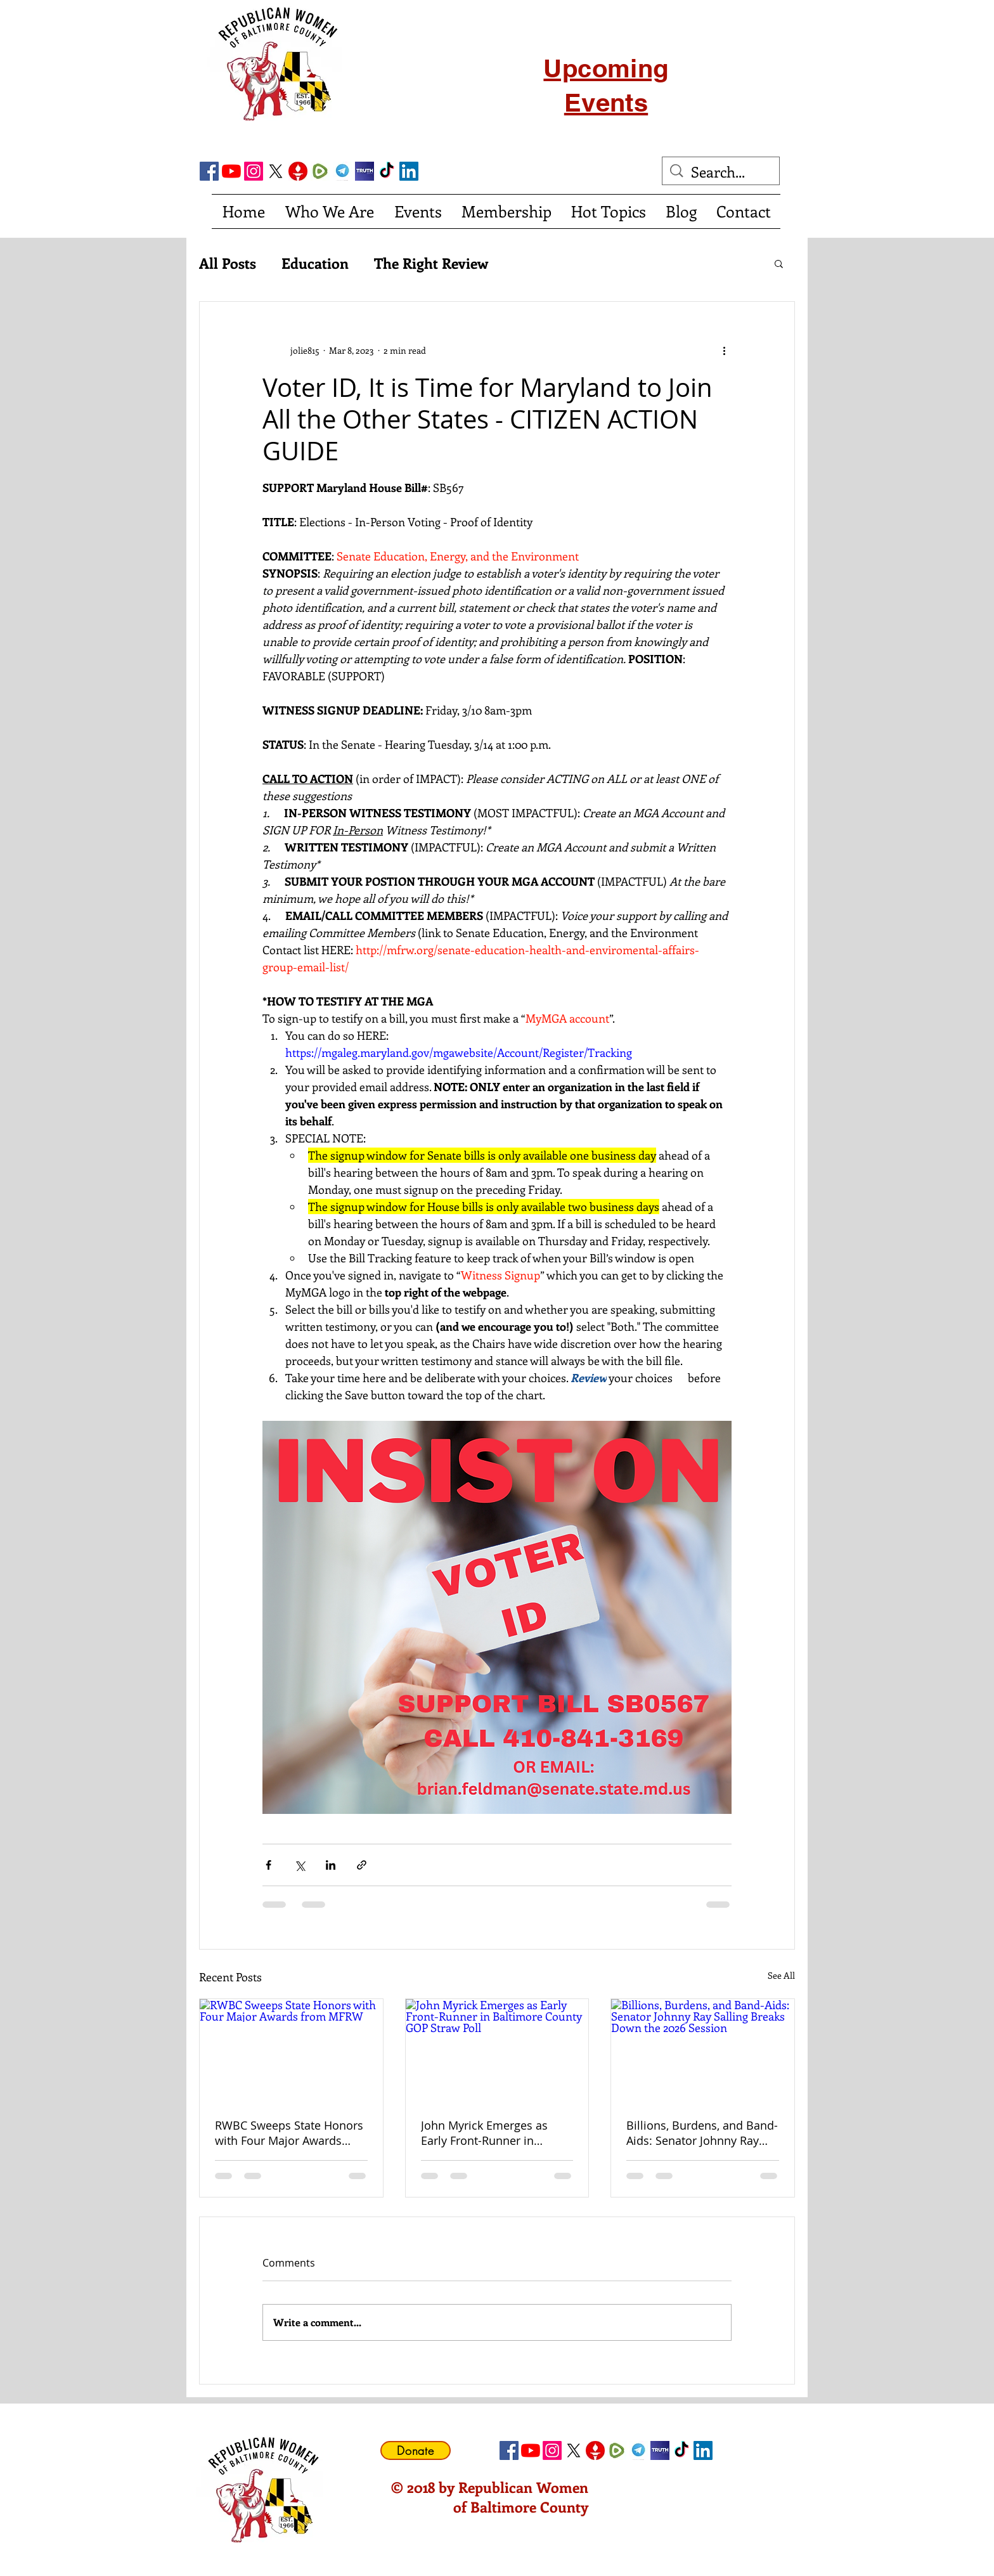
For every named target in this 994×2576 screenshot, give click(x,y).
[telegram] (342, 171)
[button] (779, 263)
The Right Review (431, 263)
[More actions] (724, 350)
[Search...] (721, 171)
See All (781, 1975)
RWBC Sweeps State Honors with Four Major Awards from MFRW (289, 2133)
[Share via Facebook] (268, 1865)
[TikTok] (386, 171)
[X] (275, 171)
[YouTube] (231, 171)
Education (315, 263)
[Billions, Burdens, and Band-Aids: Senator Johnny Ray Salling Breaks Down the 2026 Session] (702, 2050)
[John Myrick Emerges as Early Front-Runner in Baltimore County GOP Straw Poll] (497, 2050)
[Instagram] (253, 171)
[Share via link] (362, 1865)
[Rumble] (320, 171)
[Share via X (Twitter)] (300, 1865)
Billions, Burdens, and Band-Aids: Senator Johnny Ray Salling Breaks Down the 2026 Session (702, 2133)
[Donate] (415, 2450)
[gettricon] (297, 171)
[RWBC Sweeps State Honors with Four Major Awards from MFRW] (291, 2050)
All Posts (227, 263)
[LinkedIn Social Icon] (408, 171)
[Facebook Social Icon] (209, 171)
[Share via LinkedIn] (331, 1865)
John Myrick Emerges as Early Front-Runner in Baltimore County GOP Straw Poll (484, 2133)
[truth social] (364, 171)
